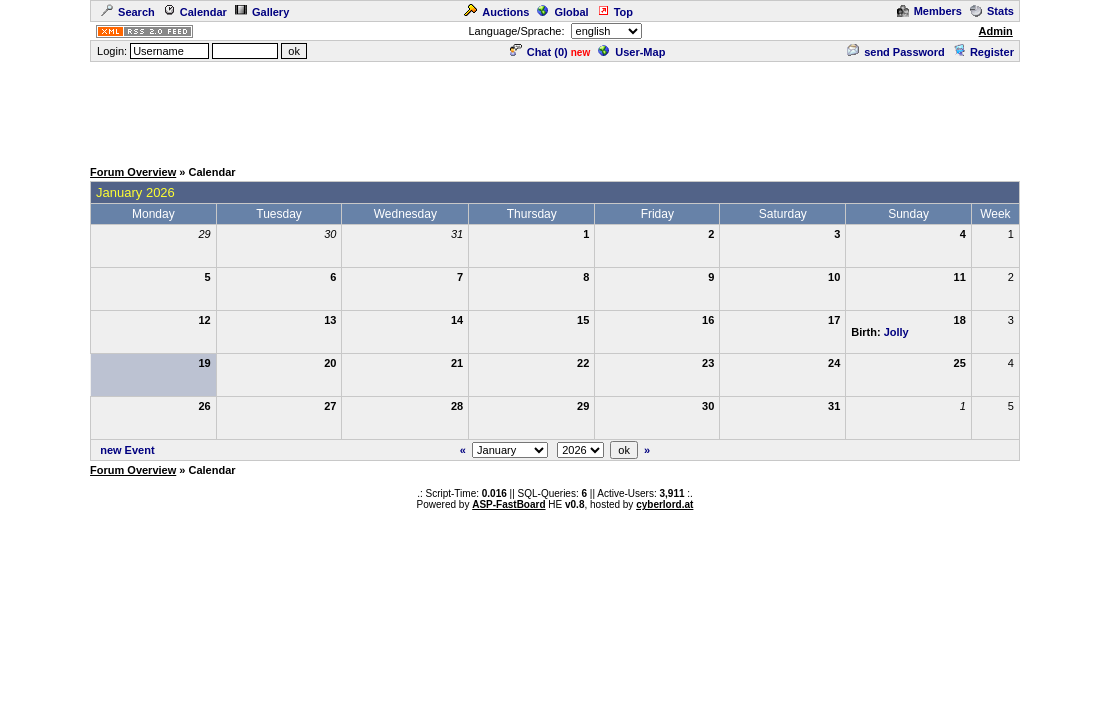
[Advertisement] (555, 109)
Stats (992, 11)
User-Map (631, 52)
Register (983, 52)
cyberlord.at (664, 504)
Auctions (496, 12)
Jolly (896, 332)
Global (562, 12)
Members (929, 11)
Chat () (539, 52)
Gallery (262, 12)
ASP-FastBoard (508, 504)
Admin (996, 31)
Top (615, 12)
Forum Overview (133, 172)
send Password (896, 52)
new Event (127, 450)
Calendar (195, 12)
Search (128, 12)
